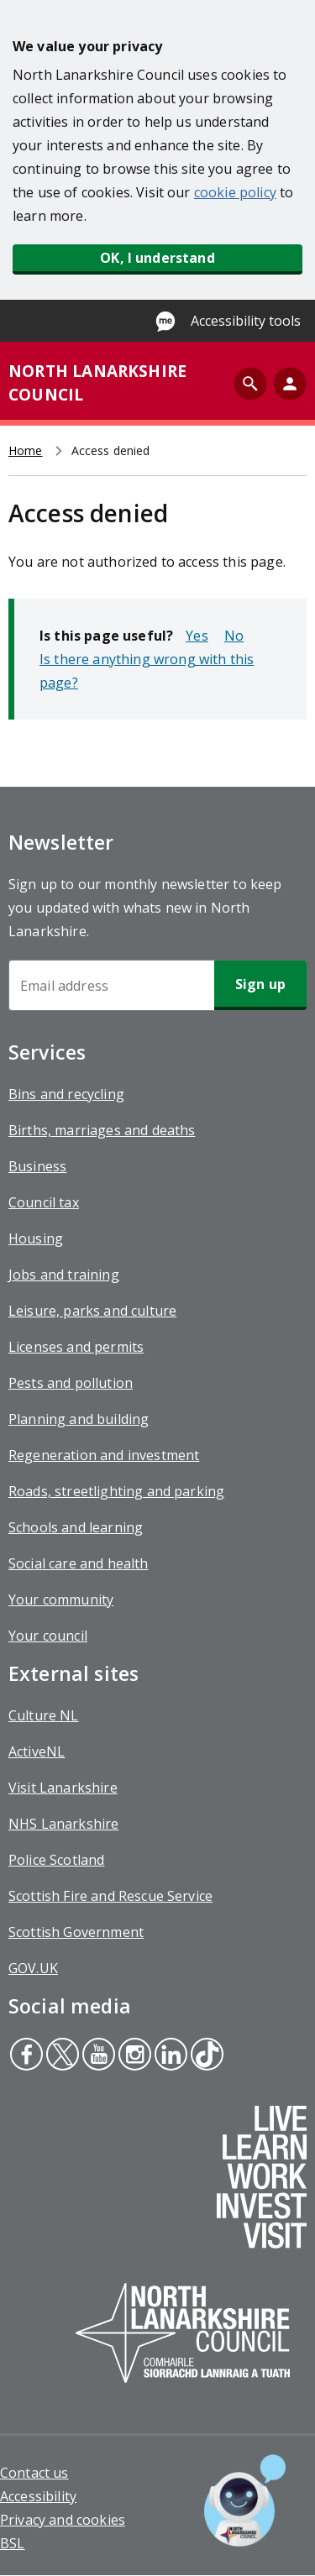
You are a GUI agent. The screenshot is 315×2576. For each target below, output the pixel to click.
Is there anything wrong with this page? (146, 671)
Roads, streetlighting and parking (116, 1491)
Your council (47, 1635)
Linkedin (170, 2056)
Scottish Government (76, 1932)
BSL (12, 2543)
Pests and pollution (70, 1383)
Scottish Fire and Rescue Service (110, 1896)
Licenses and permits (76, 1347)
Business (37, 1166)
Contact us (34, 2472)
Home (25, 450)
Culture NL (43, 1715)
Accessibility (38, 2496)
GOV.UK (33, 1968)
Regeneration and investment (103, 1455)
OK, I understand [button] (157, 258)
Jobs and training (63, 1274)
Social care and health (78, 1563)
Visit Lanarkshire (63, 1787)
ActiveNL (36, 1751)
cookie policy (235, 192)
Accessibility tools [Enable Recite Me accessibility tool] (246, 321)
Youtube (96, 2056)
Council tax (43, 1202)
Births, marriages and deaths (101, 1130)
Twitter (62, 2056)
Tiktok (205, 2056)
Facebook (26, 2056)
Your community (60, 1599)
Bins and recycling (66, 1094)
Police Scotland (56, 1860)
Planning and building (78, 1419)
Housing (35, 1238)
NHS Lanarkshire (63, 1823)
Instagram (132, 2056)
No (234, 635)
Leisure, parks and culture (92, 1310)
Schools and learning (75, 1527)
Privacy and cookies (62, 2520)
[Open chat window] (245, 2500)
